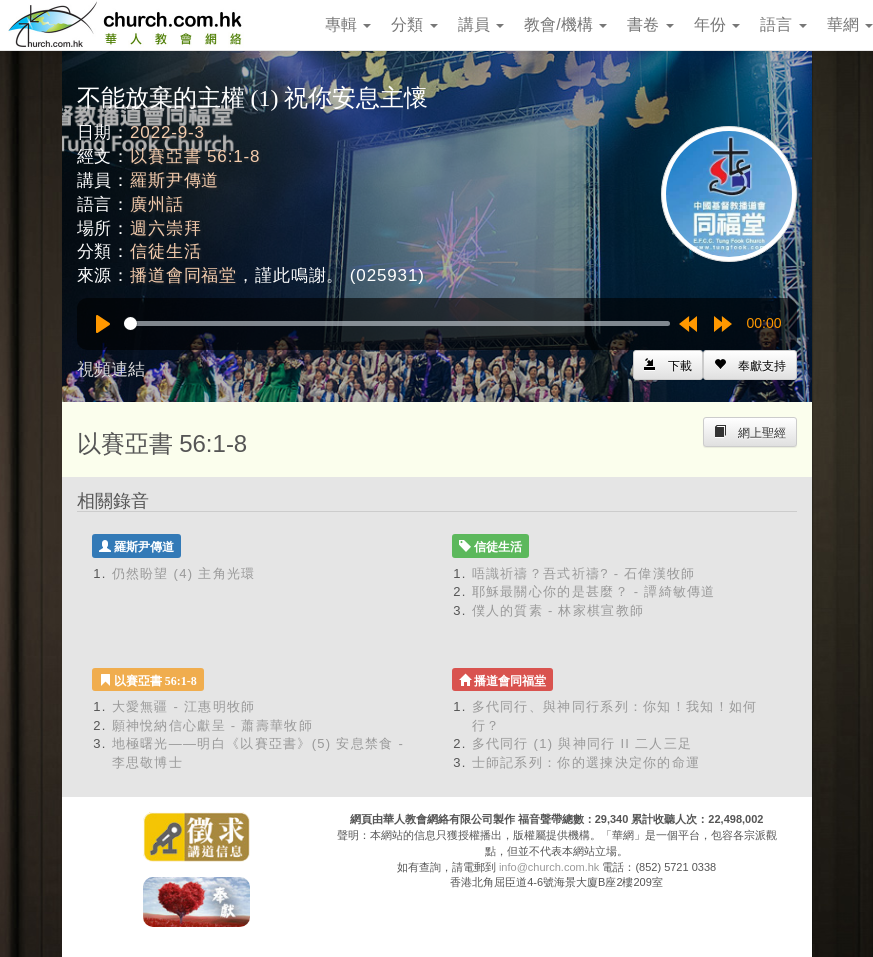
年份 (717, 24)
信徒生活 (165, 251)
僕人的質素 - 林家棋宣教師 (558, 610)
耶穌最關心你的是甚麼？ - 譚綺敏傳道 (594, 591)
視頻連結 (111, 369)
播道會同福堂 (183, 275)
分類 (414, 24)
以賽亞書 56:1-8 (195, 156)
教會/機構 (565, 24)
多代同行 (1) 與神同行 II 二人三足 (582, 743)
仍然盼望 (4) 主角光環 (184, 573)
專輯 (348, 24)
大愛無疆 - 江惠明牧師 (184, 706)
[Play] (103, 324)
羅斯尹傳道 (174, 180)
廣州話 (157, 204)
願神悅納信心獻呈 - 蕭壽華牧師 (212, 725)
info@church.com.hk (549, 867)
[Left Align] (750, 365)
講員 (481, 24)
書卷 (650, 24)
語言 (783, 24)
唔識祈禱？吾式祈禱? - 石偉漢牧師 (584, 573)
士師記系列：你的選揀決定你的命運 (586, 762)
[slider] (397, 323)
